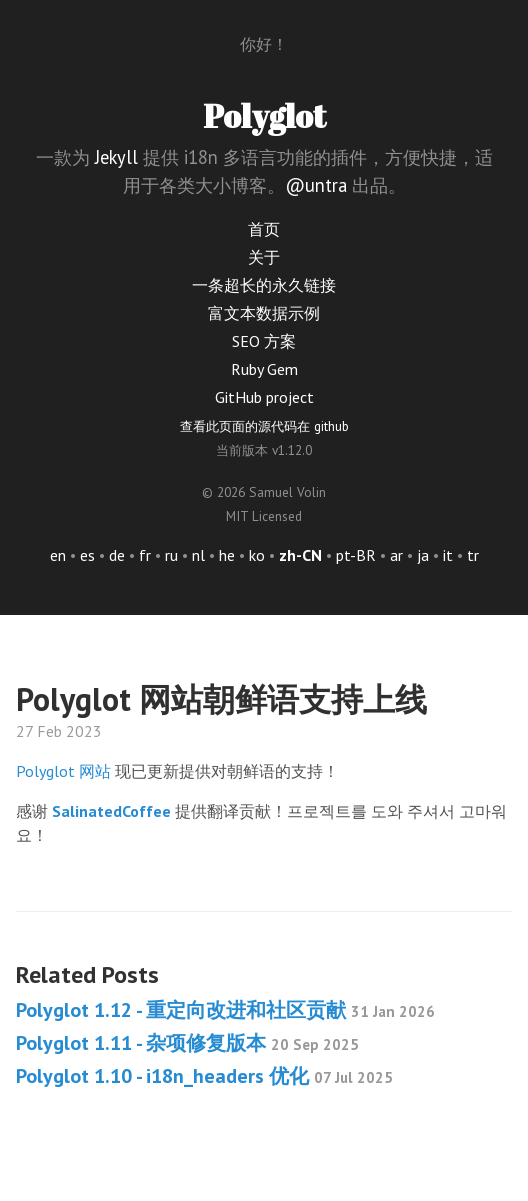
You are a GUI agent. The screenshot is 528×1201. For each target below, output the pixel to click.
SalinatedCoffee (111, 811)
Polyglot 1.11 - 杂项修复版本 (187, 1043)
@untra (316, 185)
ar (396, 555)
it (448, 555)
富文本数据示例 (264, 313)
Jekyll (116, 157)
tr (473, 555)
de (117, 555)
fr (145, 555)
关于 (264, 257)
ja (423, 555)
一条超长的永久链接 (264, 285)
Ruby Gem (264, 369)
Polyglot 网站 (63, 771)
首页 (264, 229)
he (227, 555)
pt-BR (356, 555)
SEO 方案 (264, 341)
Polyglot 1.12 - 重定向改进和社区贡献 (225, 1010)
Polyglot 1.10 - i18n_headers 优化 (204, 1076)
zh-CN (300, 555)
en (58, 555)
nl (198, 555)
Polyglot (264, 115)
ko (257, 555)
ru (171, 555)
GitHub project (264, 397)
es (87, 555)
